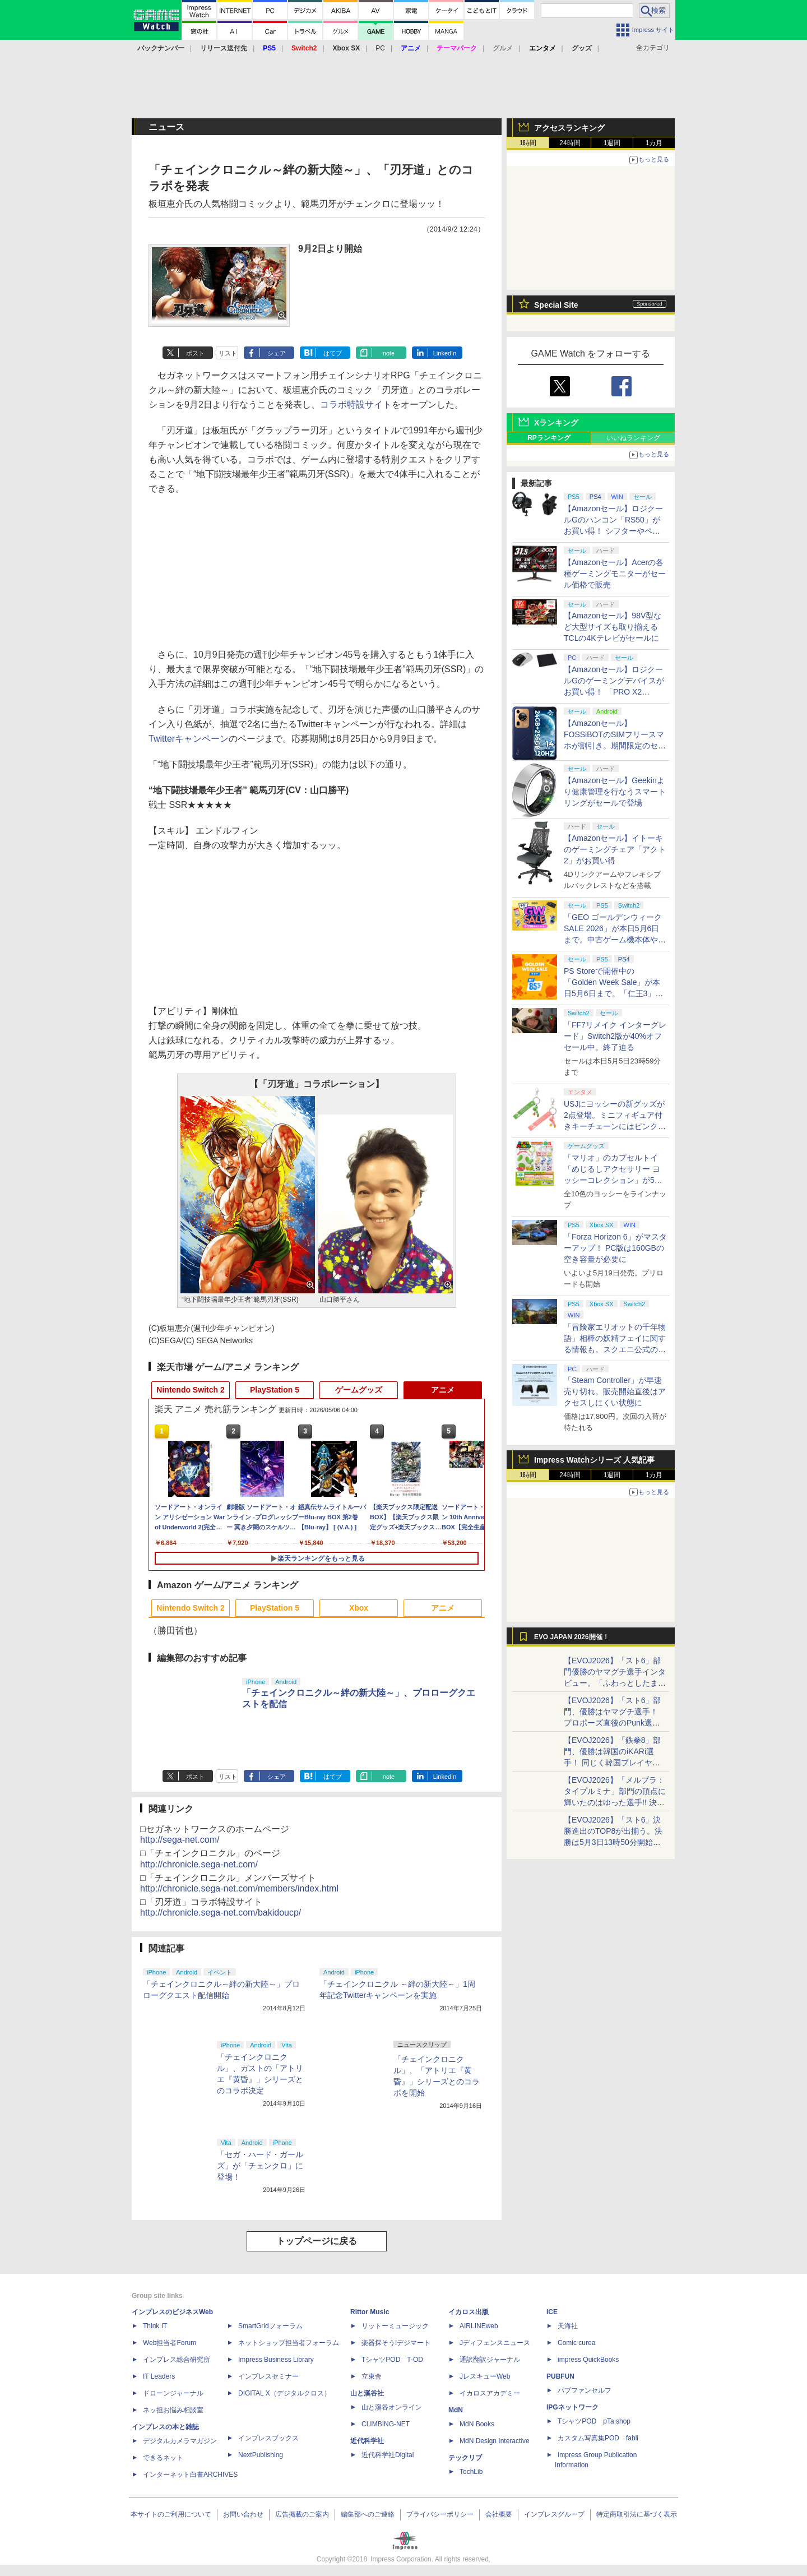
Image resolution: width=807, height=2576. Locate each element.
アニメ (442, 1389)
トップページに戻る (316, 2241)
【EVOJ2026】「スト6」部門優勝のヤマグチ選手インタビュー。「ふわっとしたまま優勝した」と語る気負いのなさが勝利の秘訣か (615, 1683)
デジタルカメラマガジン (180, 2441)
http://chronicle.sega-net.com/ (199, 1864)
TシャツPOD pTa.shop (594, 2421)
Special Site (556, 304)
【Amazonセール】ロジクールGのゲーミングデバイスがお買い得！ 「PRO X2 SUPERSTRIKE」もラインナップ (615, 692)
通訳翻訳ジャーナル (490, 2360)
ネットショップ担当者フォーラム (288, 2343)
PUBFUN (560, 2376)
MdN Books (477, 2424)
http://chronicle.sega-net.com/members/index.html (239, 1888)
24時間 (569, 143)
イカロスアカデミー (490, 2393)
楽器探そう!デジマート (395, 2343)
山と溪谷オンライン (391, 2407)
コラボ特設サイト (356, 404)
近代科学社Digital (387, 2455)
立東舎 (371, 2376)
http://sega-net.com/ (179, 1839)
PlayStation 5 (274, 1389)
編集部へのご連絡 (368, 2514)
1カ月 (654, 143)
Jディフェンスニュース (495, 2343)
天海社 (568, 2326)
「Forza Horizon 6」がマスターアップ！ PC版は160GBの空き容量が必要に (615, 1248)
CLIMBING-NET (385, 2424)
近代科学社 (367, 2441)
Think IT (155, 2326)
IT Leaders (159, 2376)
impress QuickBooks (588, 2360)
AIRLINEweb (479, 2326)
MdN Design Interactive (495, 2441)
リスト (228, 353)
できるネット (163, 2458)
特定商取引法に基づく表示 (636, 2514)
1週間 (612, 143)
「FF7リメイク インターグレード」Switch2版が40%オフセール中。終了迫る (615, 1036)
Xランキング (556, 422)
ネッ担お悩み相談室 (173, 2410)
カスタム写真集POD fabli (598, 2438)
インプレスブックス (268, 2438)
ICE (552, 2312)
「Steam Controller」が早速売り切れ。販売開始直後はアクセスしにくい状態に (615, 1391)
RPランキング (549, 438)
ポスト (195, 353)
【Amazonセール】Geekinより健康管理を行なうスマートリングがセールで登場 (615, 791)
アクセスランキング (569, 127)
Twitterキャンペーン (189, 738)
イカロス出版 (468, 2312)
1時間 (528, 143)
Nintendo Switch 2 (190, 1389)
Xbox (358, 1607)
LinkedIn (445, 353)
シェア (276, 353)
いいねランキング (633, 438)
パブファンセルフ (584, 2390)
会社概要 (498, 2514)
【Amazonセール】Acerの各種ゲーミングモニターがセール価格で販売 (615, 573)
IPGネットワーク (572, 2407)
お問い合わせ (243, 2514)
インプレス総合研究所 (176, 2360)
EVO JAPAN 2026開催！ (571, 1637)
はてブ (332, 353)
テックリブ (465, 2458)
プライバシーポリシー (440, 2514)
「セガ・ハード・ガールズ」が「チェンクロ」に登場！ (260, 2165)
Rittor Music (369, 2312)
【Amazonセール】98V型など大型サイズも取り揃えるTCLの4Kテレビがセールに (612, 626)
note (389, 353)
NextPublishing (260, 2455)
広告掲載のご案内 (302, 2514)
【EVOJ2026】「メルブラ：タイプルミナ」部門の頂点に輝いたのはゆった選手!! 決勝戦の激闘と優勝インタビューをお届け (615, 1802)
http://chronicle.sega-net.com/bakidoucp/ (220, 1912)
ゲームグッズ (358, 1389)
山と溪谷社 (367, 2393)
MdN (455, 2410)
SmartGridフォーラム (270, 2326)
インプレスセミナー (268, 2376)
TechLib (471, 2472)
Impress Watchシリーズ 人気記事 (594, 1459)
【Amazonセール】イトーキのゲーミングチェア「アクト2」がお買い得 (615, 849)
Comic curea (576, 2343)
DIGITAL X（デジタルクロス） (284, 2393)
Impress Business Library (276, 2360)
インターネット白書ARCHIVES (190, 2474)
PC (380, 48)
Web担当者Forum (169, 2343)
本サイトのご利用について (171, 2514)
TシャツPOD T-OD (392, 2360)
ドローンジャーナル (173, 2393)
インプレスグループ (554, 2514)
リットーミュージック (395, 2326)
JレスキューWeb (485, 2376)
